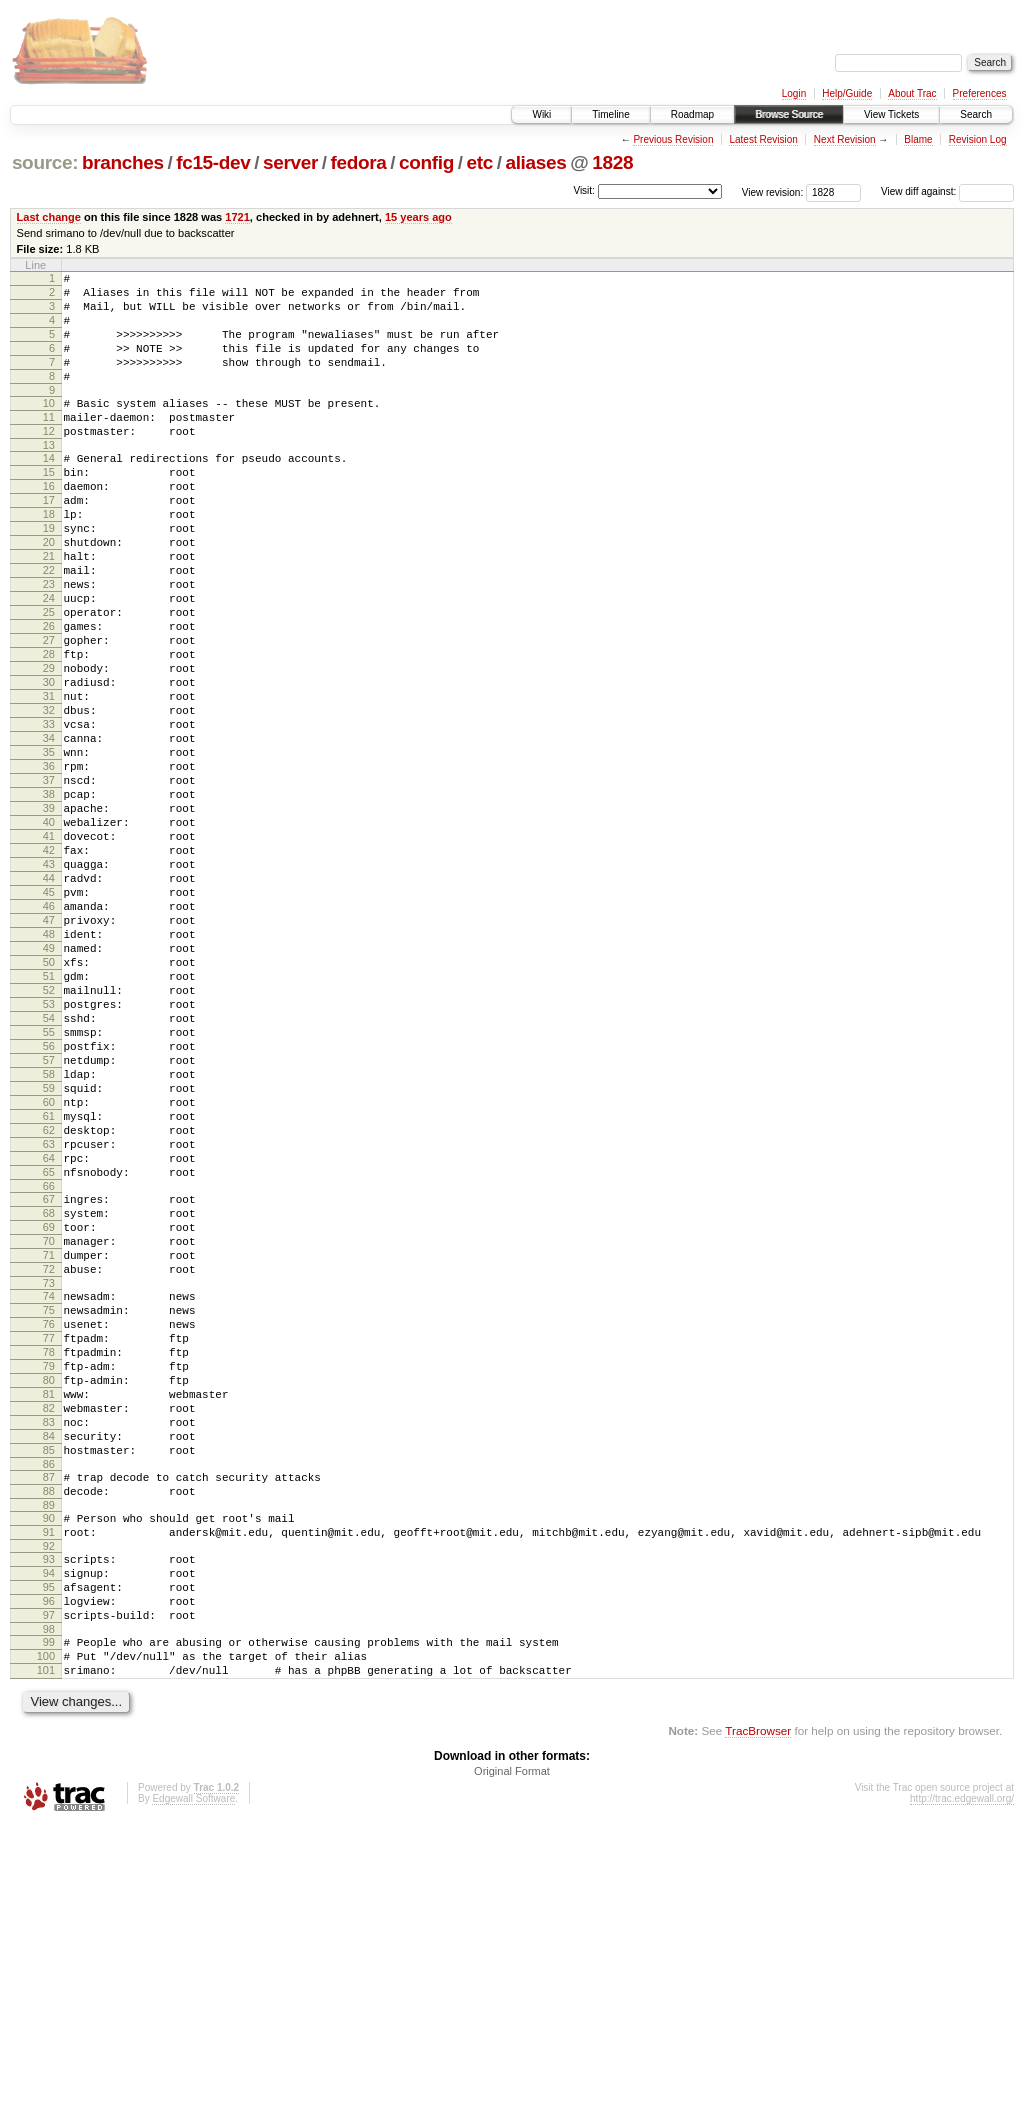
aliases (535, 162)
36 (49, 865)
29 (49, 746)
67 (49, 1388)
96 (49, 1865)
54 (49, 1171)
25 (49, 678)
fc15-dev (213, 162)
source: (45, 162)
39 (49, 916)
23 (49, 644)
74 (49, 1503)
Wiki (541, 114)
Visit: (584, 190)
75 (49, 1520)
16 (49, 525)
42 (49, 967)
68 (49, 1405)
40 (49, 933)
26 (49, 695)
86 (49, 1707)
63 (49, 1324)
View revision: (773, 191)
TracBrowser (758, 2009)
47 (49, 1052)
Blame (918, 139)
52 (49, 1137)
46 (49, 1035)
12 (49, 461)
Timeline (610, 114)
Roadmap (692, 114)
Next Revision (845, 139)
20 (49, 593)
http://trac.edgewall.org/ (962, 2077)
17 (49, 542)
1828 (612, 162)
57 (49, 1222)
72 (49, 1473)
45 (49, 1018)
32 (49, 797)
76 (49, 1537)
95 (49, 1848)
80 (49, 1605)
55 (49, 1188)
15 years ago (418, 217)
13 (49, 478)
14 (49, 491)
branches (123, 162)
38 (49, 899)
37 (49, 882)
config (426, 162)
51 (49, 1120)
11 (49, 444)
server (290, 162)
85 (49, 1690)
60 (49, 1273)
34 (49, 831)
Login (794, 93)
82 (49, 1639)
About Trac (912, 93)
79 (49, 1588)
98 (49, 1899)
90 (49, 1767)
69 (49, 1422)
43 (49, 984)
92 (49, 1801)
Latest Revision (763, 139)
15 (49, 508)
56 (49, 1205)
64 (49, 1341)
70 (49, 1439)
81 (49, 1622)
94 (49, 1831)
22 (49, 627)
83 (49, 1656)
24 (49, 661)
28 (49, 729)
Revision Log (978, 139)
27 (49, 712)
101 (46, 1946)
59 (49, 1256)
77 (49, 1554)
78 (49, 1571)
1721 (237, 217)
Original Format (512, 2050)
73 (49, 1490)
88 (49, 1737)
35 (49, 848)
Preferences (980, 93)
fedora (359, 162)
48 (49, 1069)
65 (49, 1358)
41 (49, 950)
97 (49, 1882)
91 (49, 1784)
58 (49, 1239)
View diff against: (947, 191)
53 (49, 1154)
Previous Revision (673, 139)
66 (49, 1375)
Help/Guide (847, 93)
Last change (49, 217)
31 (49, 780)
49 (49, 1086)
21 (49, 610)
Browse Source (789, 114)
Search (976, 114)
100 (46, 1929)
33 (49, 814)
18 (49, 559)
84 (49, 1673)
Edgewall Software (193, 2077)
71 (49, 1456)
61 (49, 1290)
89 (49, 1754)
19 (49, 576)
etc (480, 162)
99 (49, 1912)
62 (49, 1307)
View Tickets (891, 114)
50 (49, 1103)
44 (49, 1001)
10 (49, 427)
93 (49, 1814)
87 (49, 1720)
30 (49, 763)
